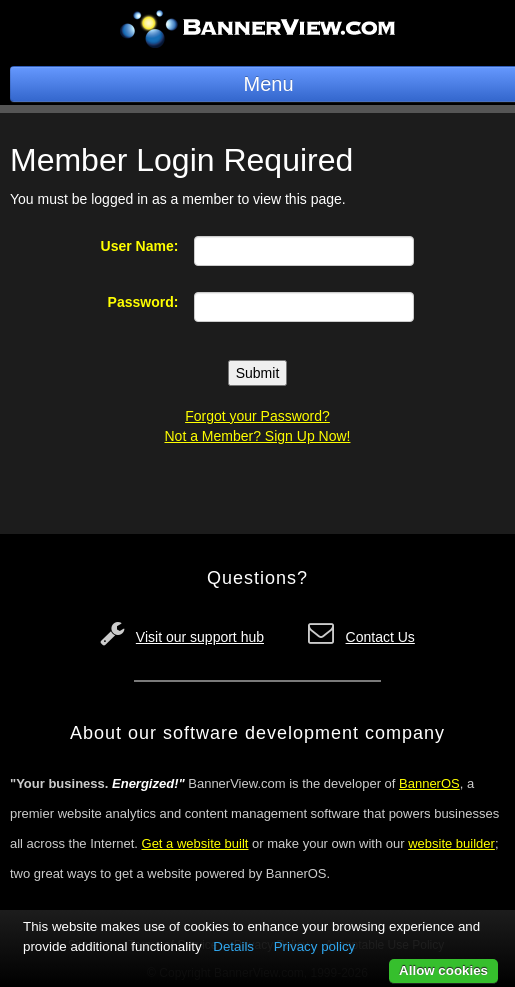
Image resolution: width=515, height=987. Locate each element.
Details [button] (233, 946)
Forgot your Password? (257, 416)
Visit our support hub (200, 637)
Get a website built (195, 843)
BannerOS (429, 783)
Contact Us (380, 637)
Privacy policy (314, 946)
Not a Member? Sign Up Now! (258, 436)
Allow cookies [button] (443, 970)
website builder (451, 843)
